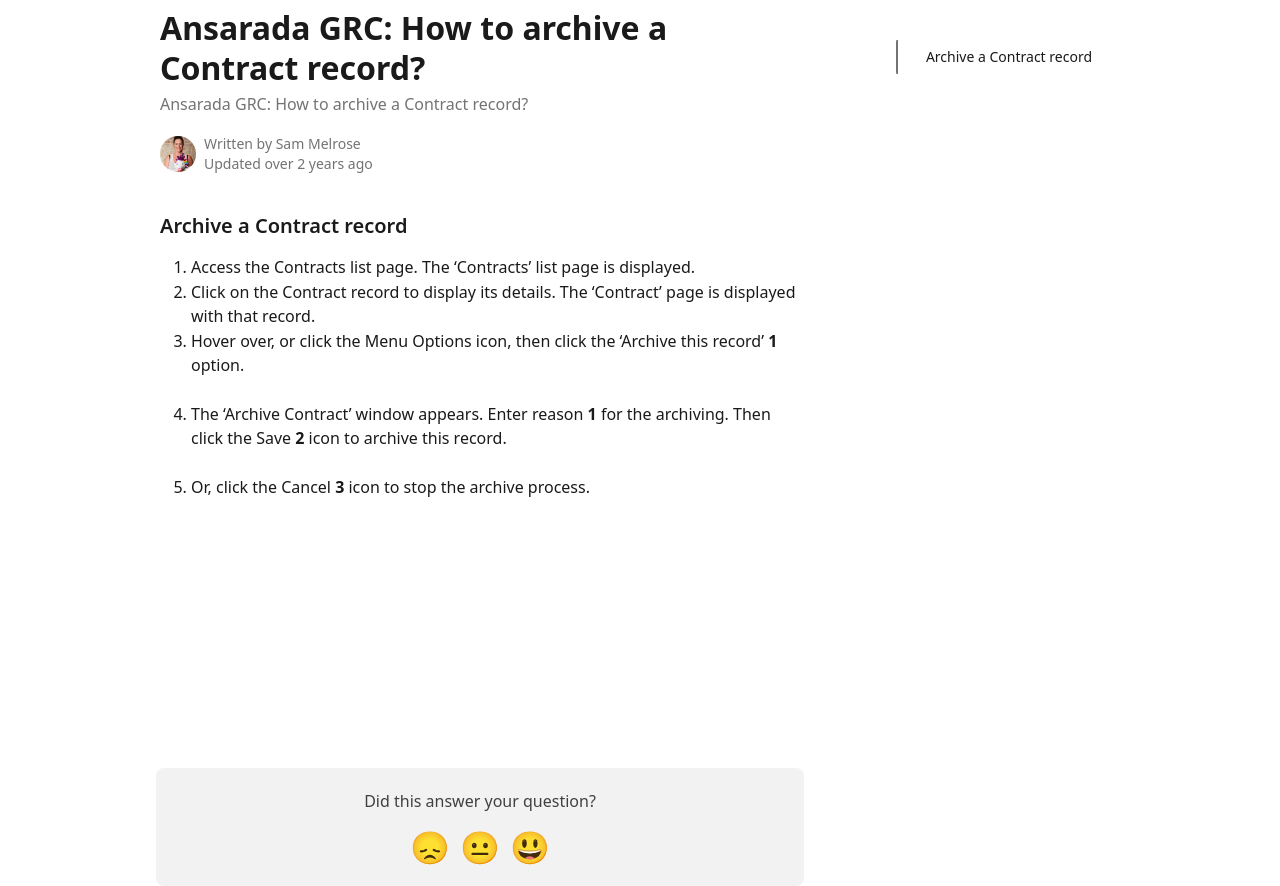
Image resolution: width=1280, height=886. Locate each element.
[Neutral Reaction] (480, 846)
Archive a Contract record (1009, 56)
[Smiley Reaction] (530, 846)
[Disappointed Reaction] (430, 846)
